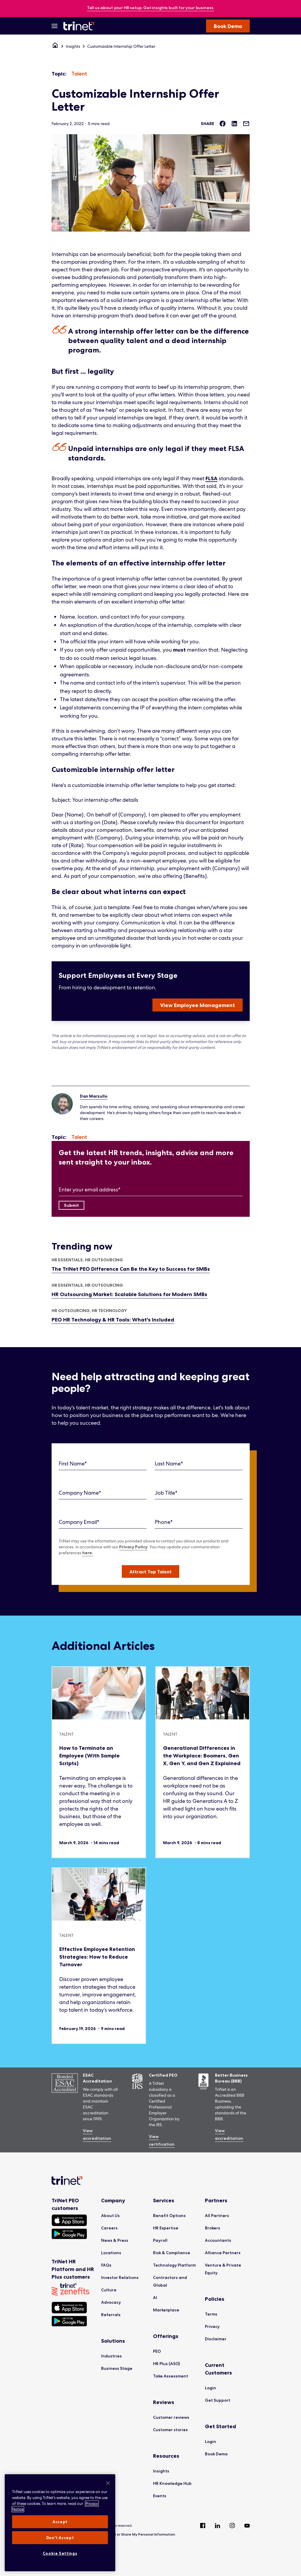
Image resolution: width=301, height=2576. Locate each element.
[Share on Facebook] (222, 123)
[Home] (55, 46)
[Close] (107, 2483)
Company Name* (80, 1492)
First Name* (73, 1463)
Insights (73, 46)
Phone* (164, 1522)
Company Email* (79, 1522)
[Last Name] (199, 1463)
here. (87, 1552)
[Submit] (71, 1205)
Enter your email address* (90, 1189)
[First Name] (103, 1463)
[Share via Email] (246, 123)
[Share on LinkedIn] (234, 123)
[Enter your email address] (151, 1189)
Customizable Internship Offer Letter (121, 46)
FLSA (211, 478)
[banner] (150, 8)
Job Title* (166, 1492)
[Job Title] (199, 1493)
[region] (60, 2522)
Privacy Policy (133, 1546)
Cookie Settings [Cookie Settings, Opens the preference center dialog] (60, 2553)
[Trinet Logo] (80, 26)
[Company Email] (103, 1522)
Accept (60, 2521)
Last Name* (169, 1463)
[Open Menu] (54, 26)
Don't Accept (60, 2537)
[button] (150, 1571)
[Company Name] (103, 1493)
